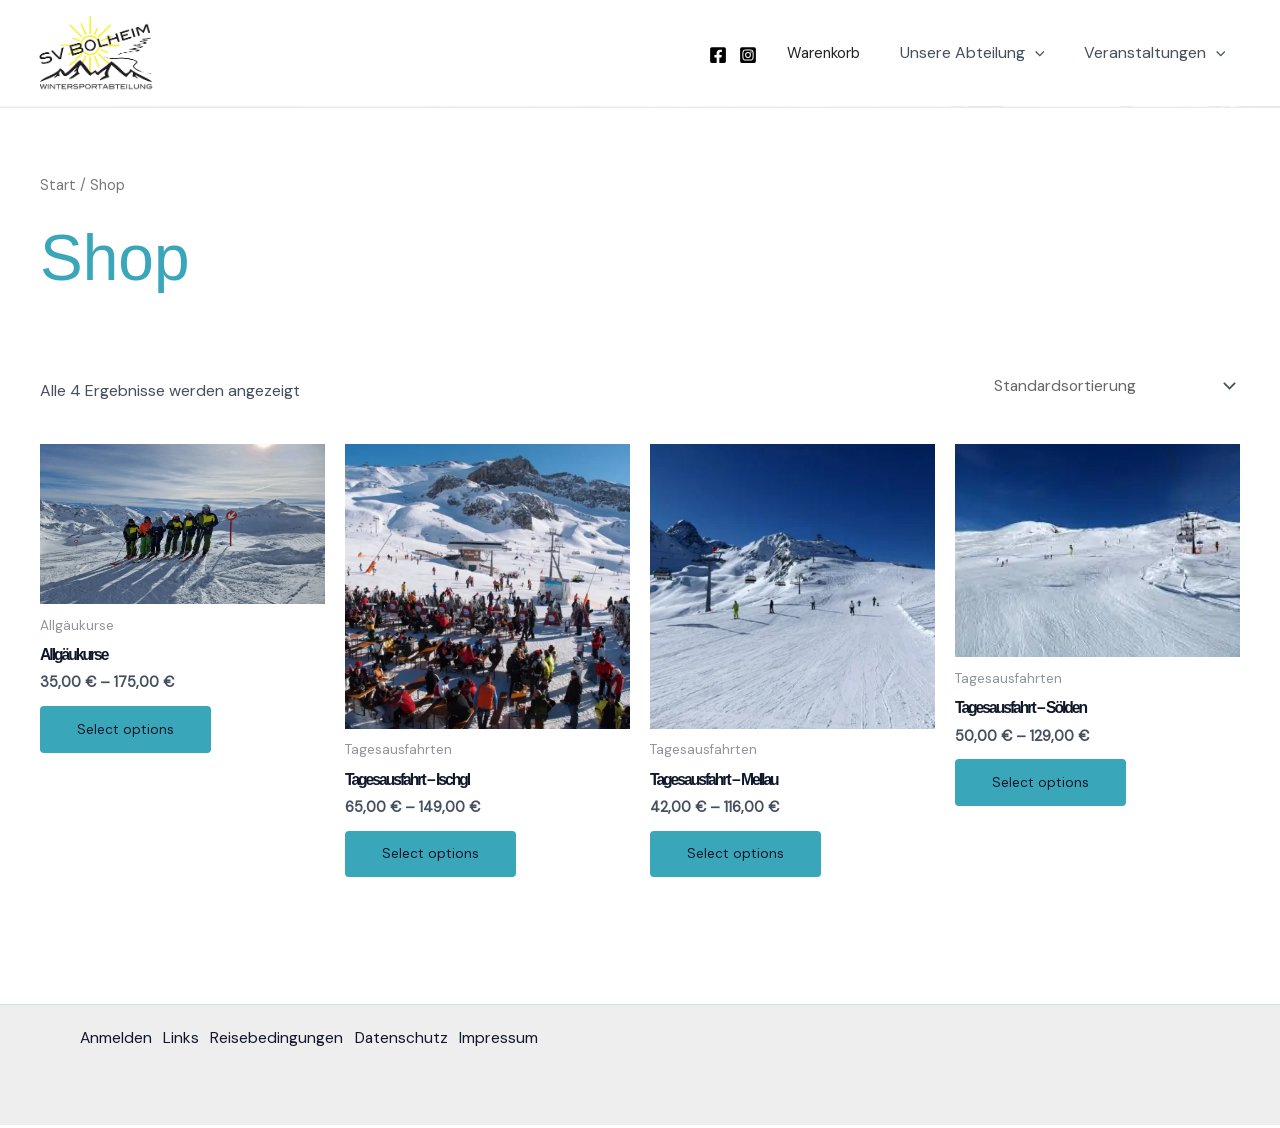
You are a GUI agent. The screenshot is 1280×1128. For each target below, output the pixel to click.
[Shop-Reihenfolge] (1111, 385)
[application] (1046, 53)
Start (58, 185)
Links (186, 1041)
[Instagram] (763, 55)
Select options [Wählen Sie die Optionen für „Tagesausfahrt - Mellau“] (738, 856)
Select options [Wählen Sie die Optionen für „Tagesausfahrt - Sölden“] (1043, 785)
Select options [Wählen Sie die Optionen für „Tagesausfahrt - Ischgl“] (433, 856)
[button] (833, 53)
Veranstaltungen (1158, 53)
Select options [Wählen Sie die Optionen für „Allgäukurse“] (128, 732)
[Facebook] (733, 55)
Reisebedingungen (285, 1041)
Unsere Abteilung (983, 53)
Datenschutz (414, 1041)
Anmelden (116, 1041)
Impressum (516, 1041)
